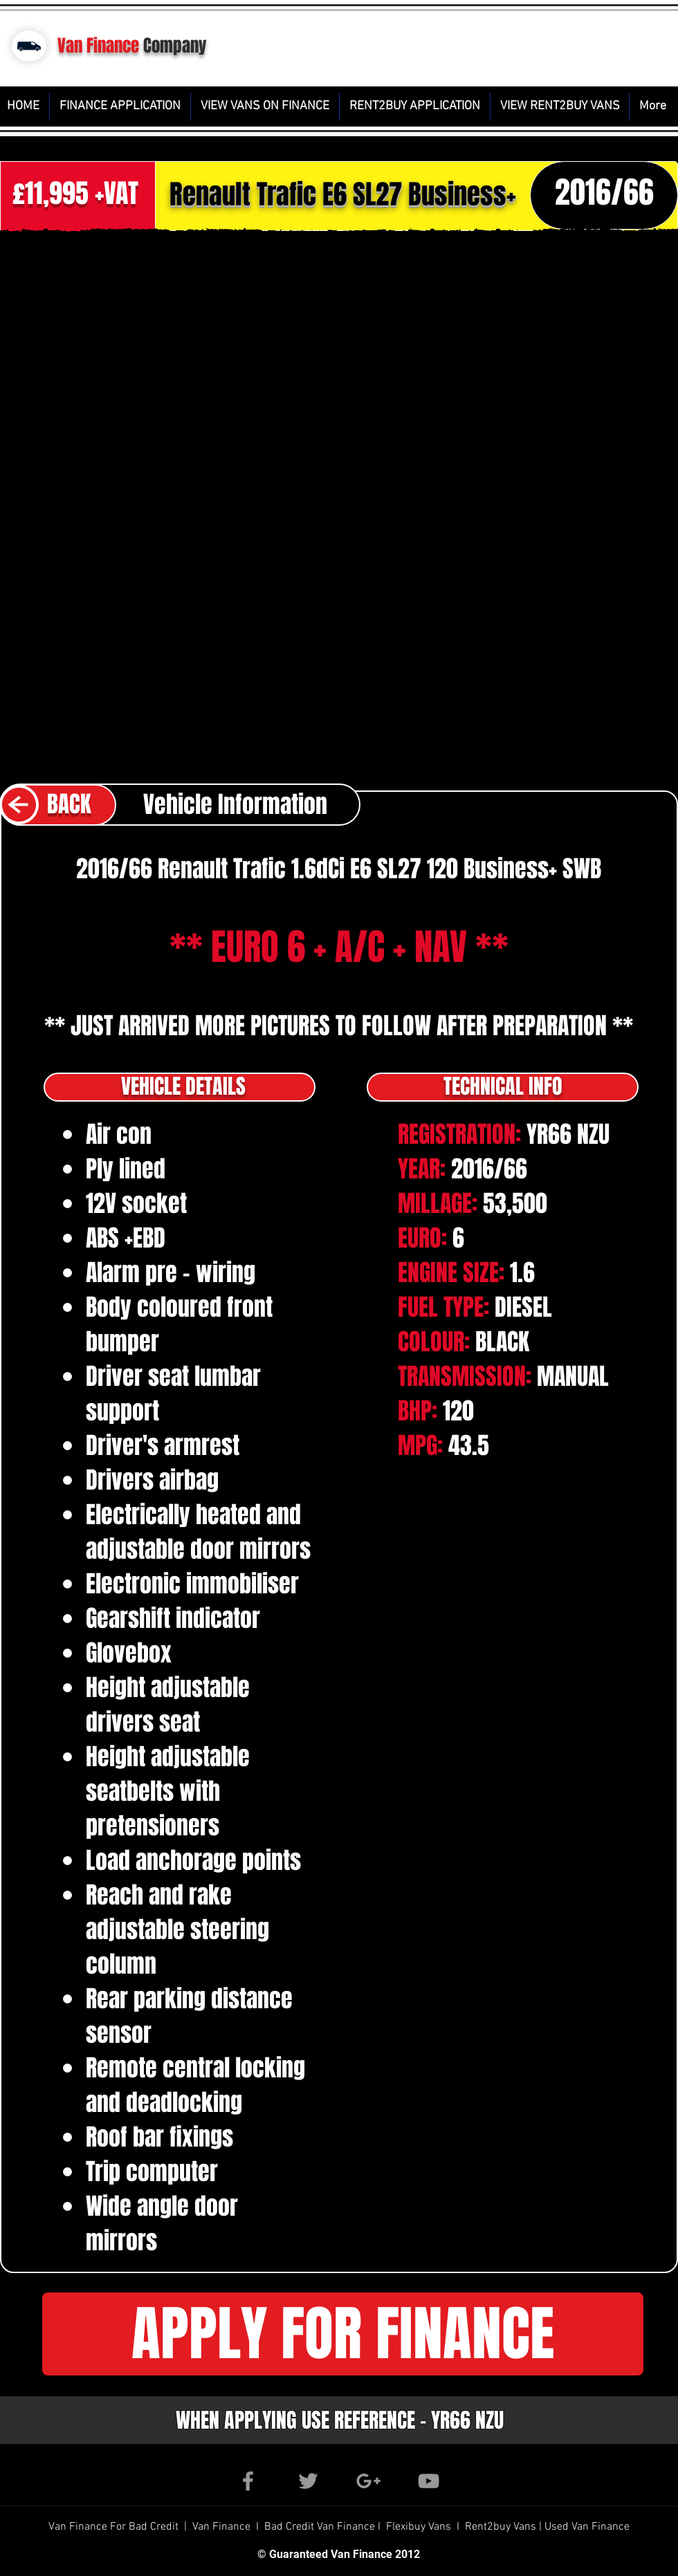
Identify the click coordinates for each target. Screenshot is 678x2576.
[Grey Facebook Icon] (248, 2481)
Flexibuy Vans (418, 2527)
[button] (342, 2333)
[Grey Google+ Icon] (368, 2481)
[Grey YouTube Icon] (428, 2481)
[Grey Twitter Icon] (308, 2481)
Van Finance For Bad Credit (114, 2527)
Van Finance (98, 45)
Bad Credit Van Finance (319, 2527)
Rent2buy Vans (502, 2527)
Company (175, 45)
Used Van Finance (587, 2527)
